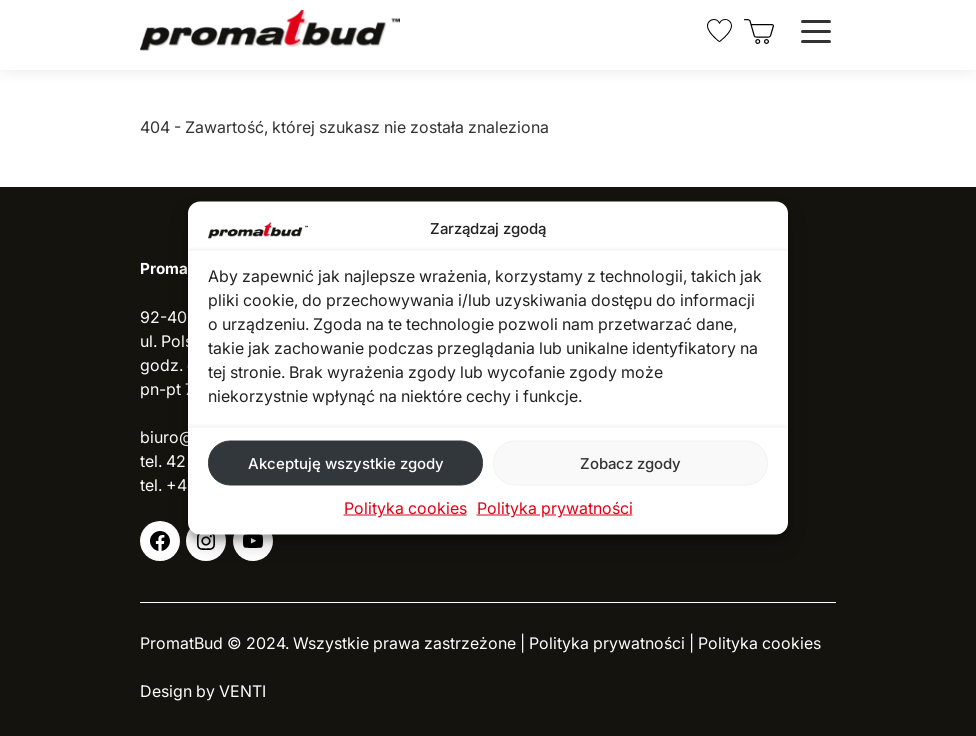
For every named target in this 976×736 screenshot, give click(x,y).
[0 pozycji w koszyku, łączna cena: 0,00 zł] (760, 31)
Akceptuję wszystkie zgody (346, 462)
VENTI (242, 691)
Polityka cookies (405, 508)
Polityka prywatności (555, 508)
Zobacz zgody (630, 462)
